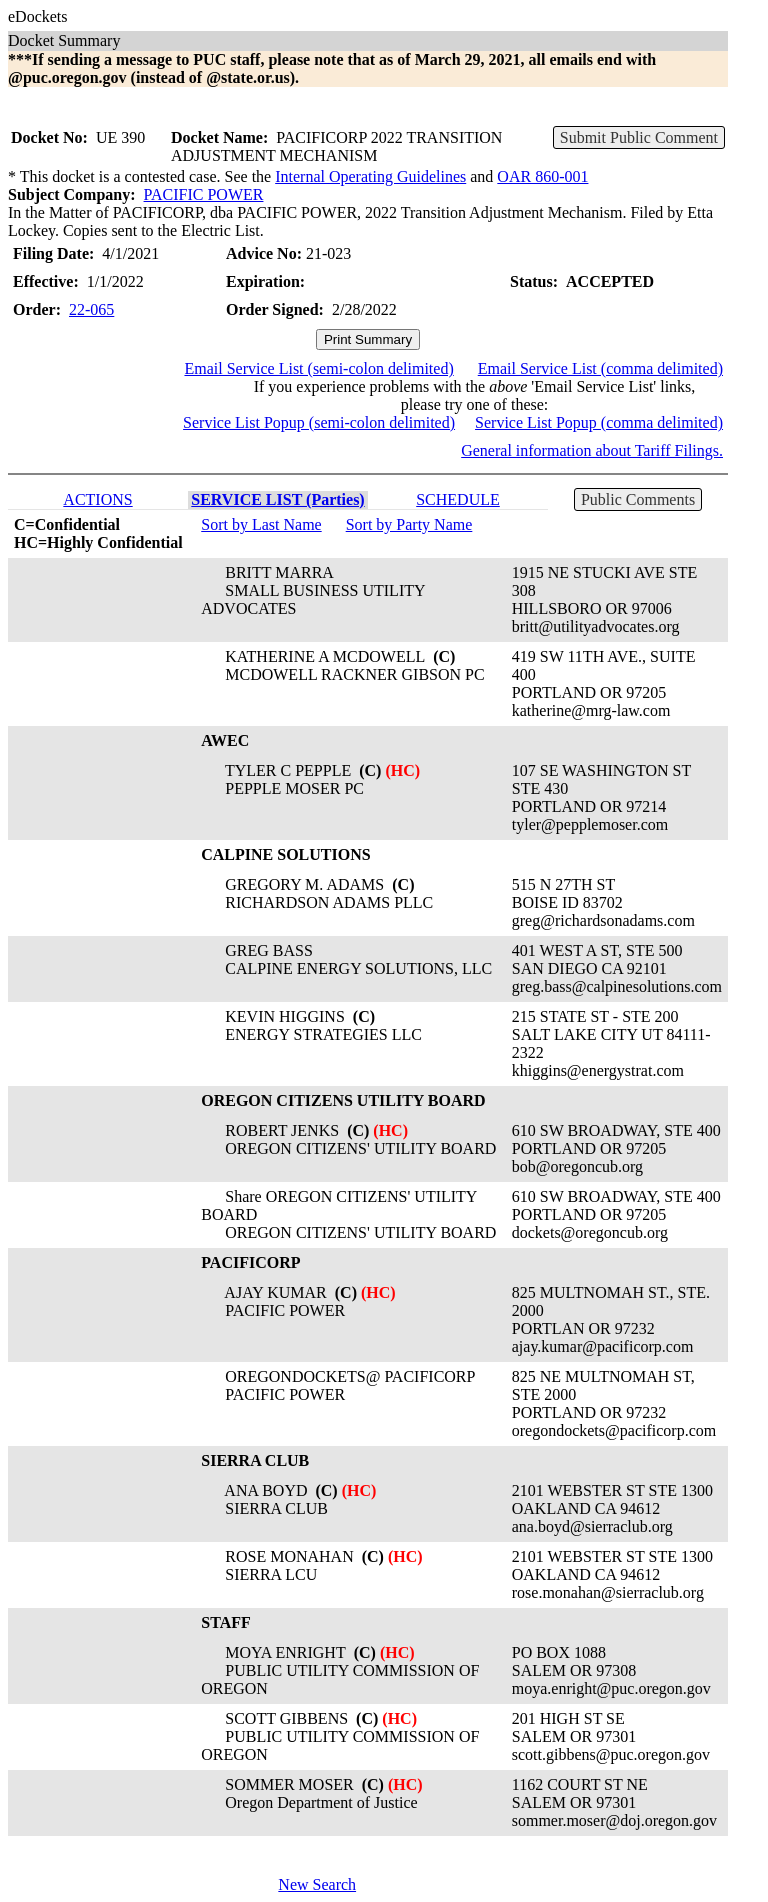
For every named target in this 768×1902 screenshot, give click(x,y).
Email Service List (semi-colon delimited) (318, 368)
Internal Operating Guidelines (370, 176)
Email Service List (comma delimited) (600, 368)
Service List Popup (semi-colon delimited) (319, 422)
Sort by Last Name (261, 524)
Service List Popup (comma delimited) (599, 422)
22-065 (91, 309)
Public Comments (638, 499)
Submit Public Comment (639, 137)
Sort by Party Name (409, 524)
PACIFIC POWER (204, 194)
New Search (317, 1884)
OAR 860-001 (542, 176)
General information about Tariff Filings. (592, 450)
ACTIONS (97, 499)
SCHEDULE (458, 499)
